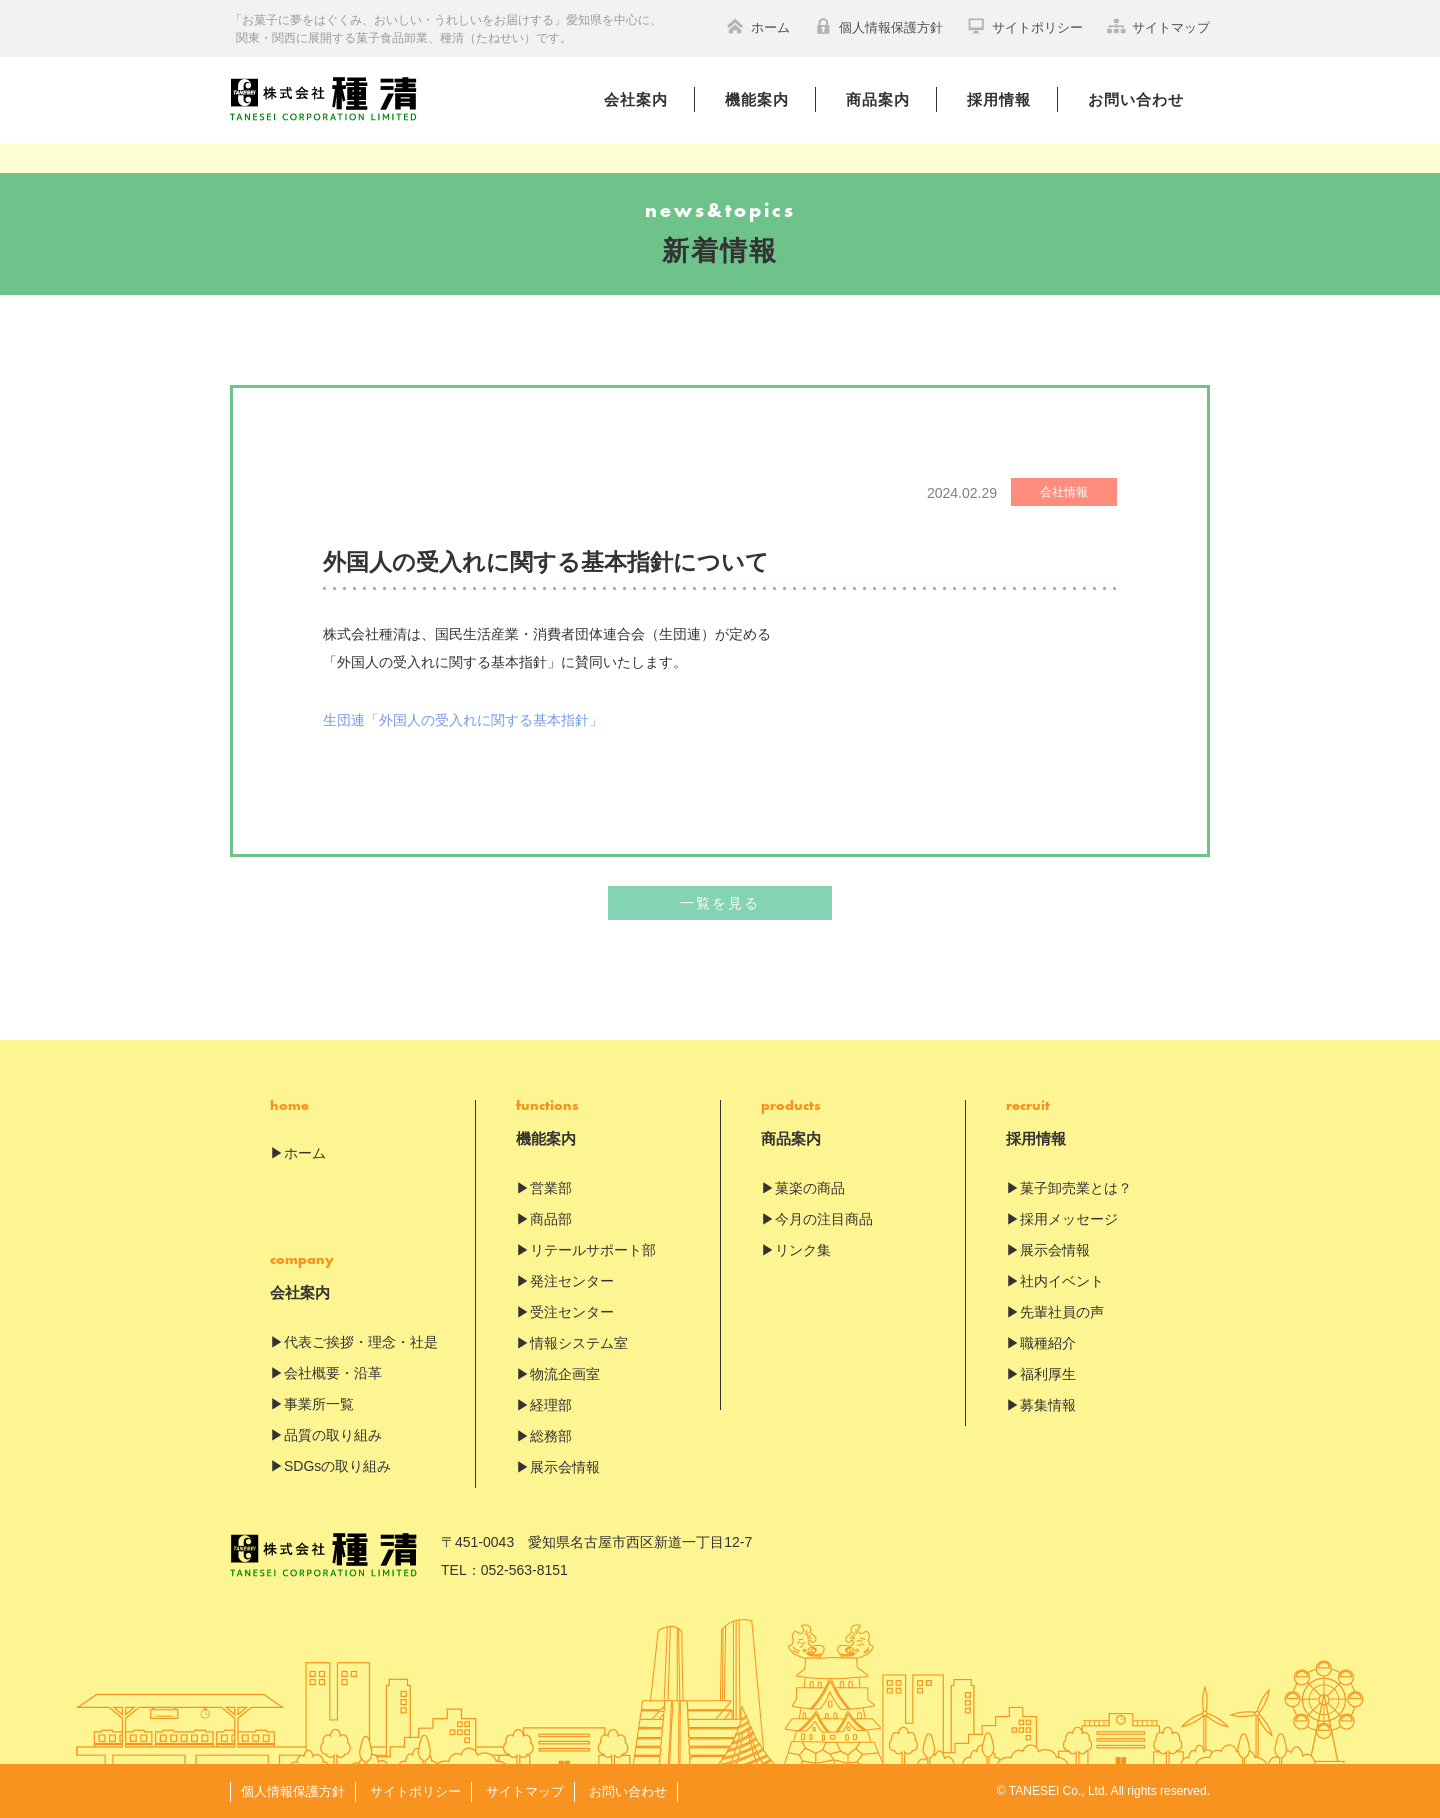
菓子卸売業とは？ (1076, 1189)
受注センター (572, 1313)
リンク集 (803, 1251)
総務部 (551, 1437)
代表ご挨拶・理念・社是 (361, 1343)
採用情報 (999, 99)
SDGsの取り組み (337, 1467)
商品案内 (878, 99)
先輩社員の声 (1062, 1313)
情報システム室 (579, 1344)
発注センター (572, 1282)
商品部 (551, 1220)
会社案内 (636, 99)
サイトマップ (1158, 26)
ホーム (758, 26)
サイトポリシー (1025, 26)
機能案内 (757, 99)
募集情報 (1048, 1406)
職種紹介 (1048, 1344)
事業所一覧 (319, 1405)
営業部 (551, 1189)
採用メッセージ (1069, 1220)
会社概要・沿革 (333, 1374)
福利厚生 (1048, 1375)
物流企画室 (565, 1375)
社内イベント (1062, 1282)
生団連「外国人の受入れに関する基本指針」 (463, 720)
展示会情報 (565, 1468)
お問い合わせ (1136, 99)
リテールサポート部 (593, 1251)
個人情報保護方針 (878, 26)
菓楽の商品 (810, 1189)
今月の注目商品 (824, 1220)
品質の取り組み (333, 1436)
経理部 (551, 1406)
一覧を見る (720, 904)
